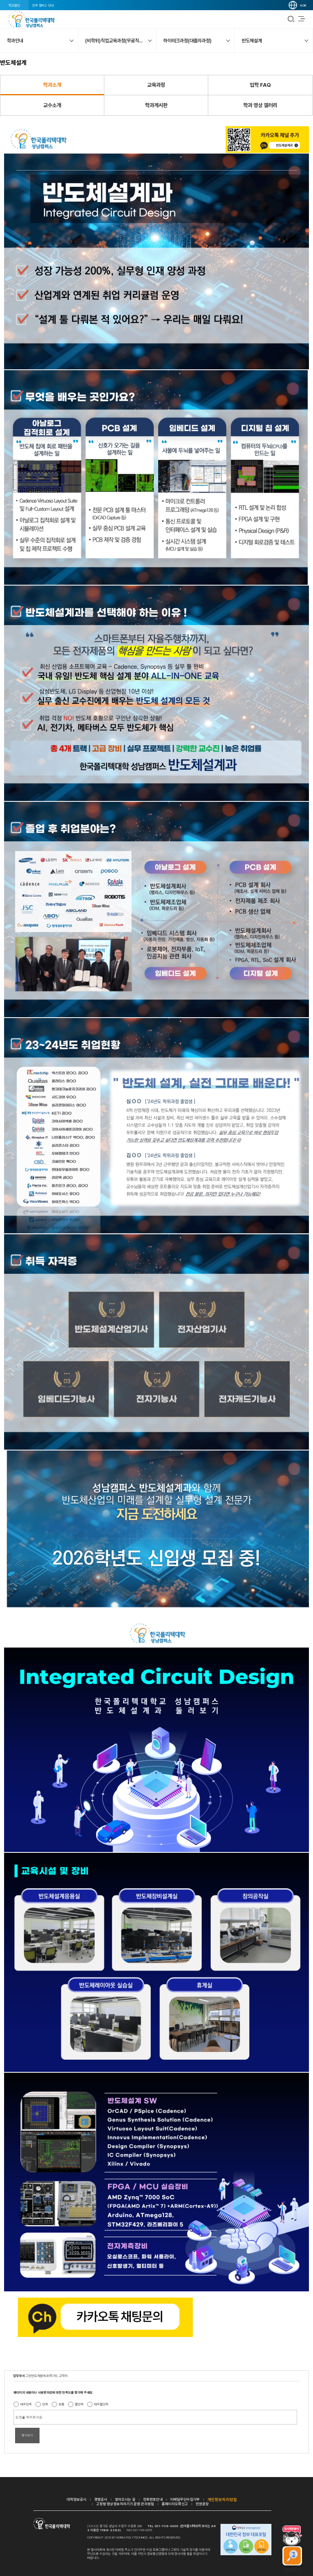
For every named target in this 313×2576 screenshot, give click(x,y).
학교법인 (14, 5)
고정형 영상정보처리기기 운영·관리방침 (125, 2503)
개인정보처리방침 (222, 2499)
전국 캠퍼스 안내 (43, 5)
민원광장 (202, 2503)
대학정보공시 (76, 2499)
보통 (61, 2404)
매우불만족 (101, 2404)
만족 (45, 2404)
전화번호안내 (153, 2499)
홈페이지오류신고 (175, 2503)
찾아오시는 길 (125, 2499)
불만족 (79, 2404)
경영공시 (100, 2499)
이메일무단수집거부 (185, 2499)
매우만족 (26, 2404)
